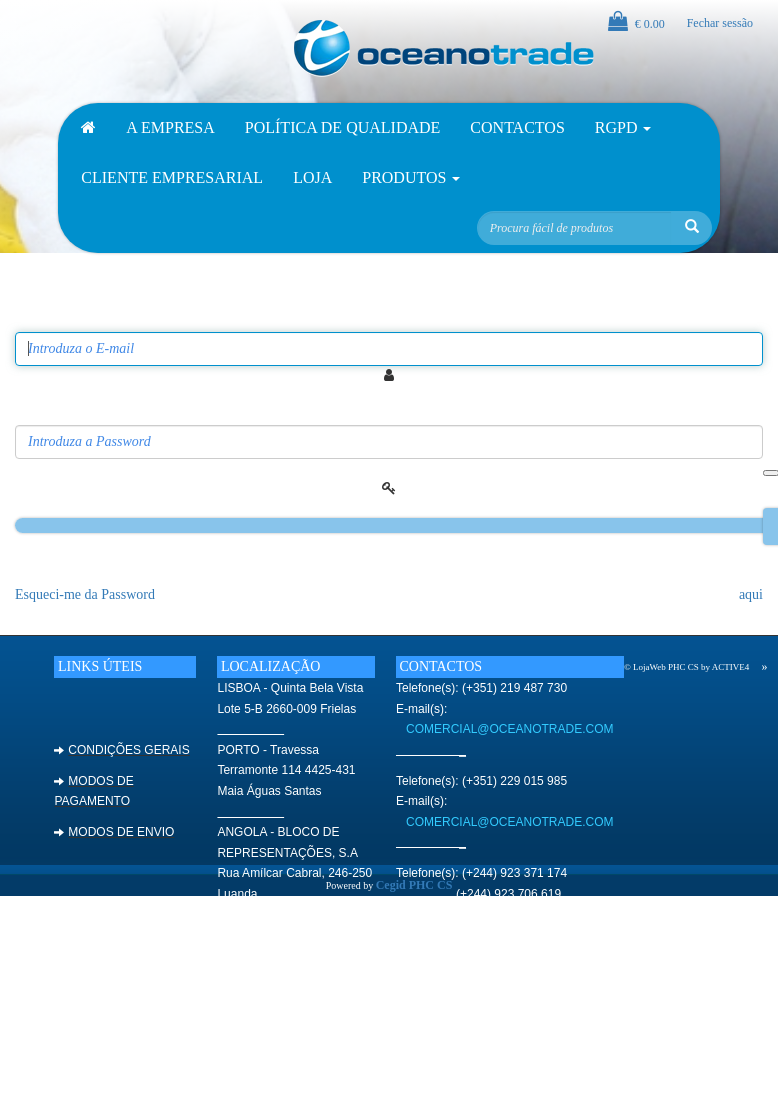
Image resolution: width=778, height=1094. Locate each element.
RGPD (623, 127)
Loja (312, 177)
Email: (35, 316)
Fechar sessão (720, 23)
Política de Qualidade (343, 127)
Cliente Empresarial (172, 177)
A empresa (170, 127)
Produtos (411, 177)
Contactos (517, 127)
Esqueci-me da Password (85, 594)
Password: (46, 410)
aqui (751, 594)
